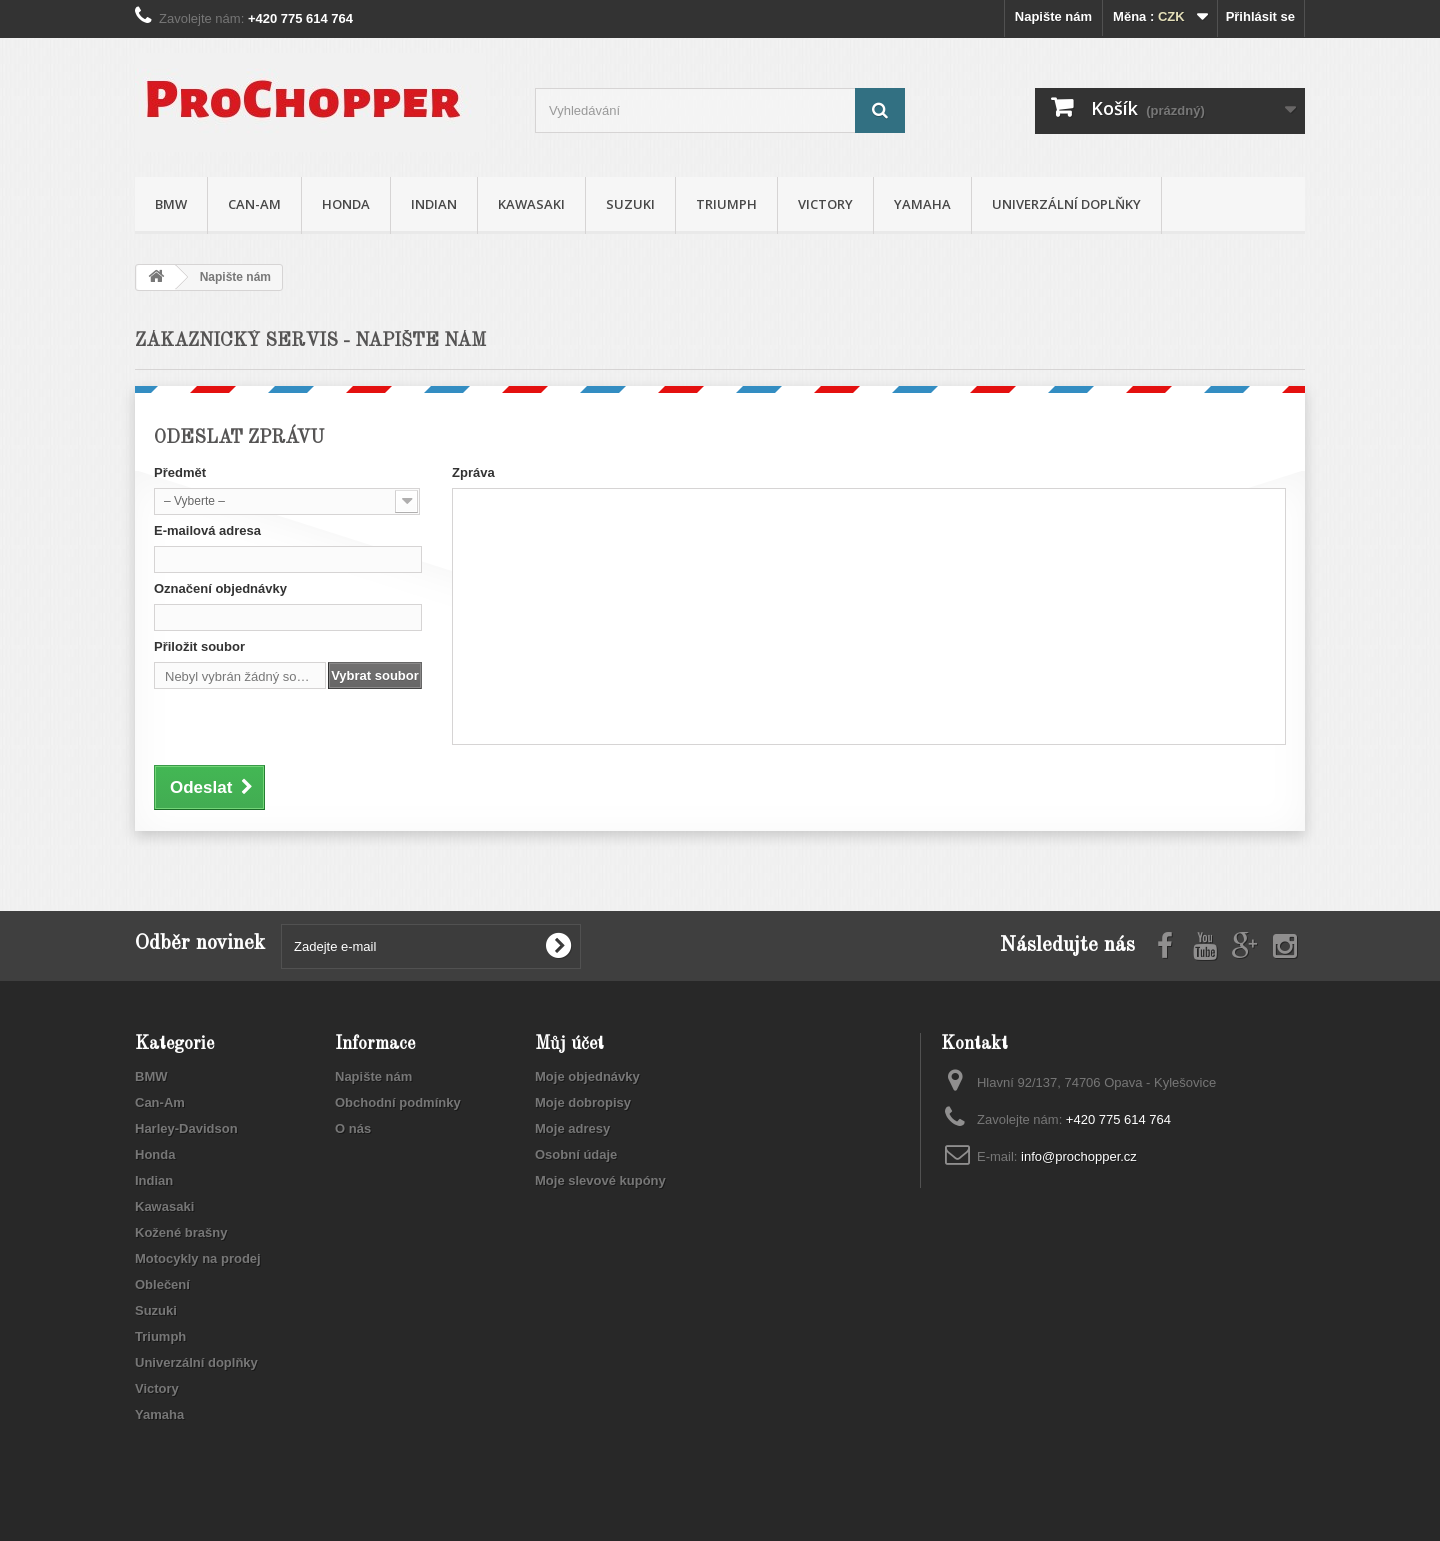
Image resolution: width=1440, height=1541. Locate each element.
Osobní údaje (576, 1154)
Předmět (180, 472)
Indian (434, 204)
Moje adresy (572, 1128)
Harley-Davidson (186, 1128)
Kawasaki (531, 204)
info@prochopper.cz (1079, 1156)
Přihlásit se (1260, 16)
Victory (825, 204)
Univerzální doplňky (1066, 204)
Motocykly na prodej (198, 1258)
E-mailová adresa (207, 530)
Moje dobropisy (583, 1102)
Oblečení (162, 1284)
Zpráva (473, 472)
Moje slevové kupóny (600, 1180)
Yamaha (922, 204)
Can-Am (254, 204)
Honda (346, 204)
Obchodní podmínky (398, 1102)
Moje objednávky (587, 1076)
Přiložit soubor (199, 646)
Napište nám (1053, 16)
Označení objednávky (220, 588)
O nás (353, 1128)
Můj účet (569, 1044)
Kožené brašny (181, 1232)
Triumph (726, 204)
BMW (171, 204)
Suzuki (630, 204)
